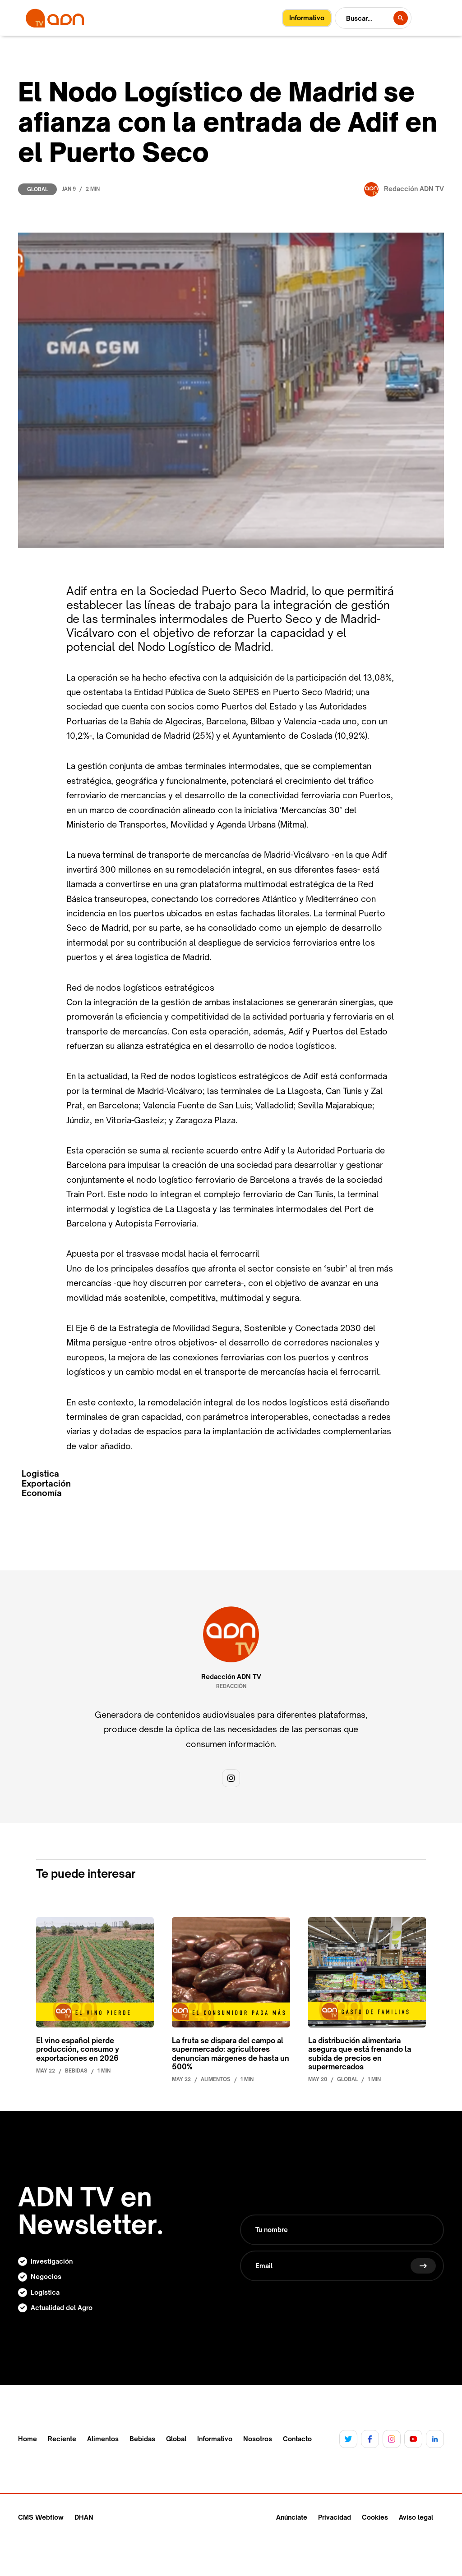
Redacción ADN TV (231, 1676)
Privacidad (334, 2517)
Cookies (375, 2517)
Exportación (46, 1483)
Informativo (214, 2439)
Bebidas (142, 2439)
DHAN (83, 2517)
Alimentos (103, 2439)
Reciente (62, 2439)
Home (27, 2439)
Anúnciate (291, 2517)
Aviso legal (416, 2517)
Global (37, 189)
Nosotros (257, 2439)
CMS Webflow (41, 2517)
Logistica (40, 1473)
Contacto (297, 2439)
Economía (42, 1493)
